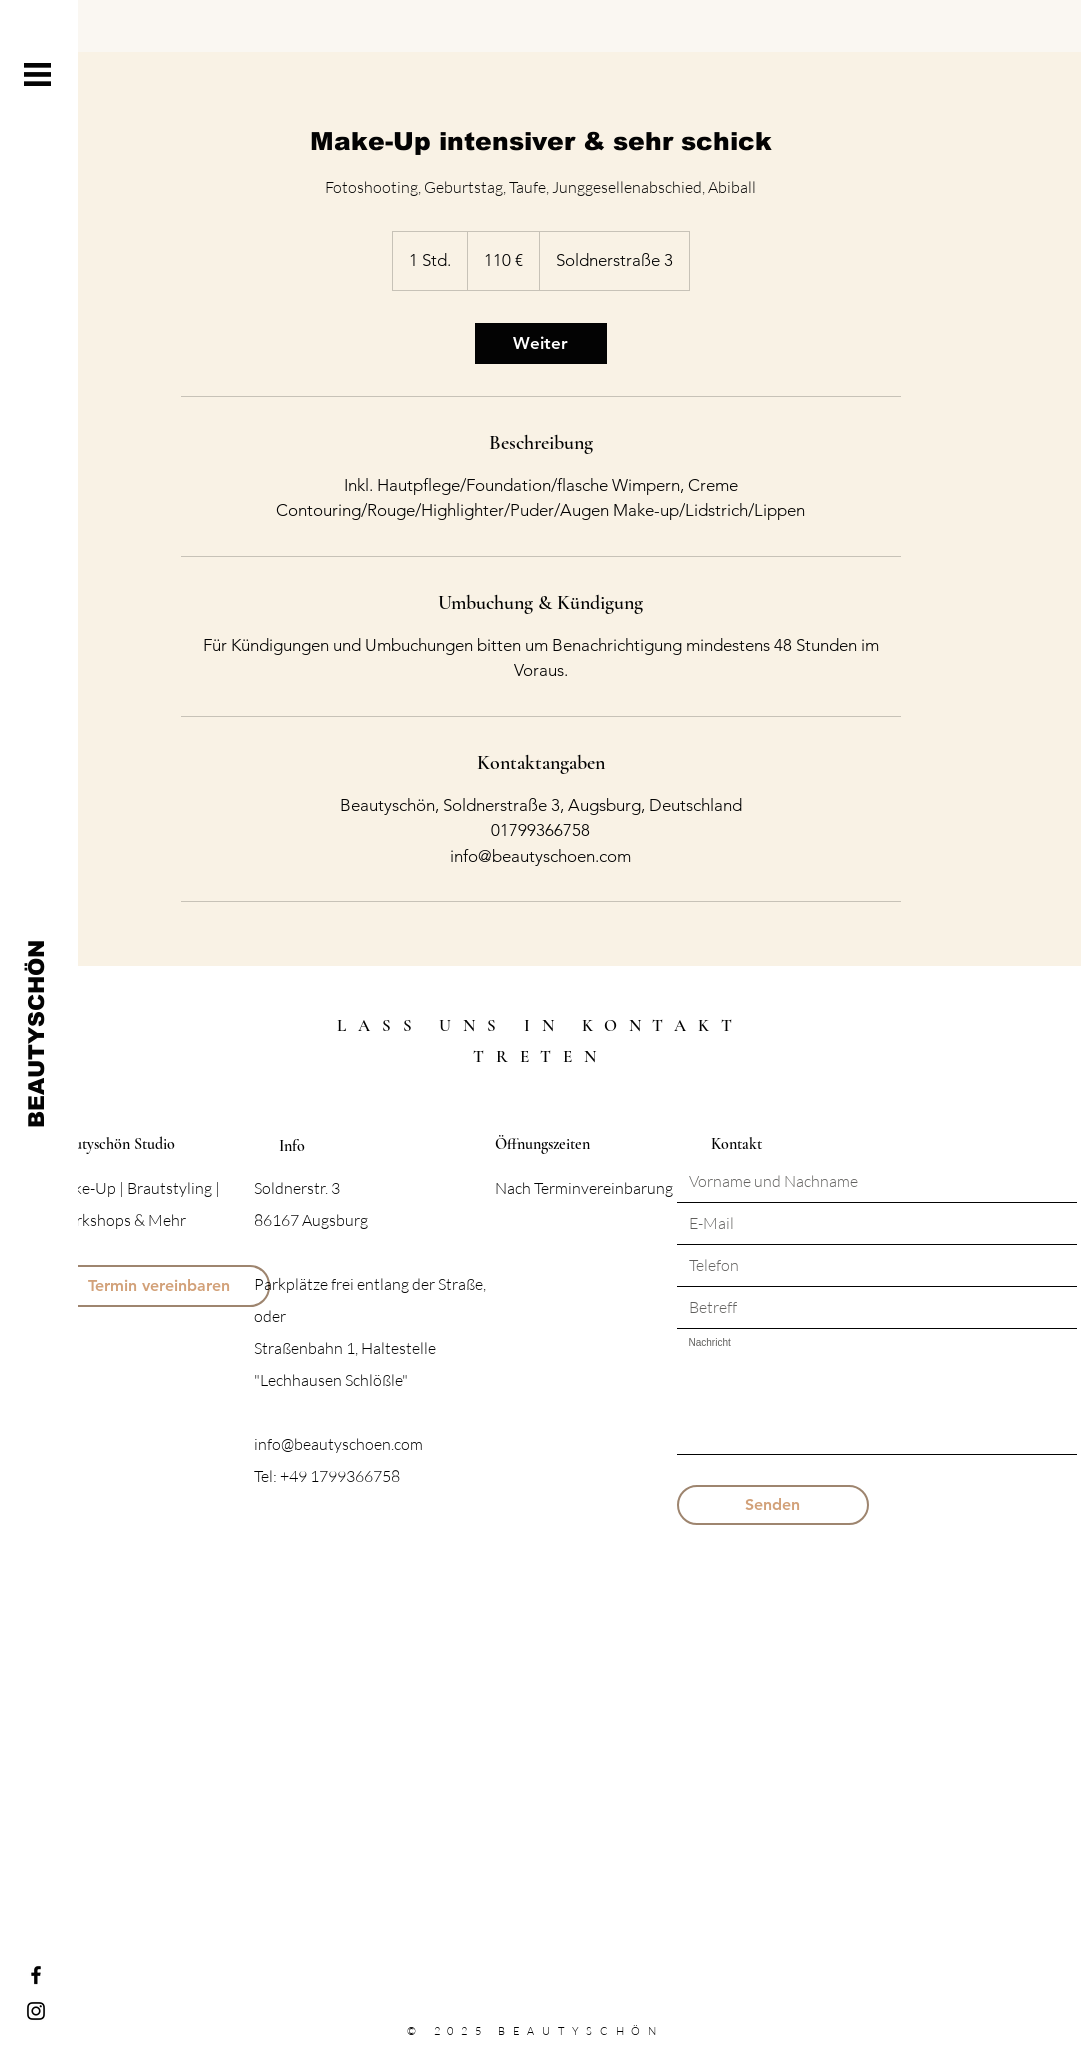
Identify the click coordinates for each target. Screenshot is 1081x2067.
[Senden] (773, 1505)
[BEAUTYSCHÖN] (36, 1034)
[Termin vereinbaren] (159, 1286)
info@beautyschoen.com (338, 1444)
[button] (37, 74)
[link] (541, 343)
